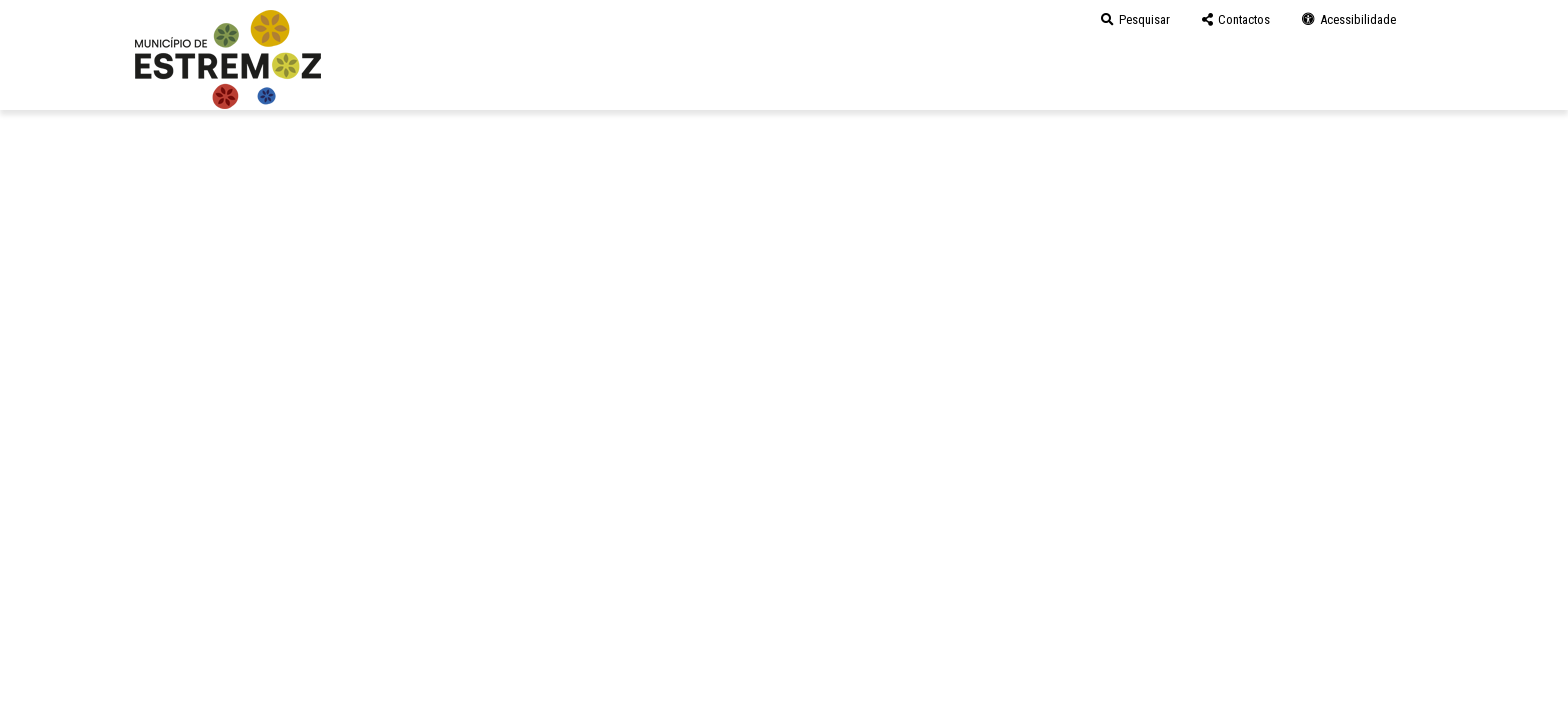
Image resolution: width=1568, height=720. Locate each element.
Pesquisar (1135, 19)
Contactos (1236, 19)
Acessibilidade (1349, 19)
